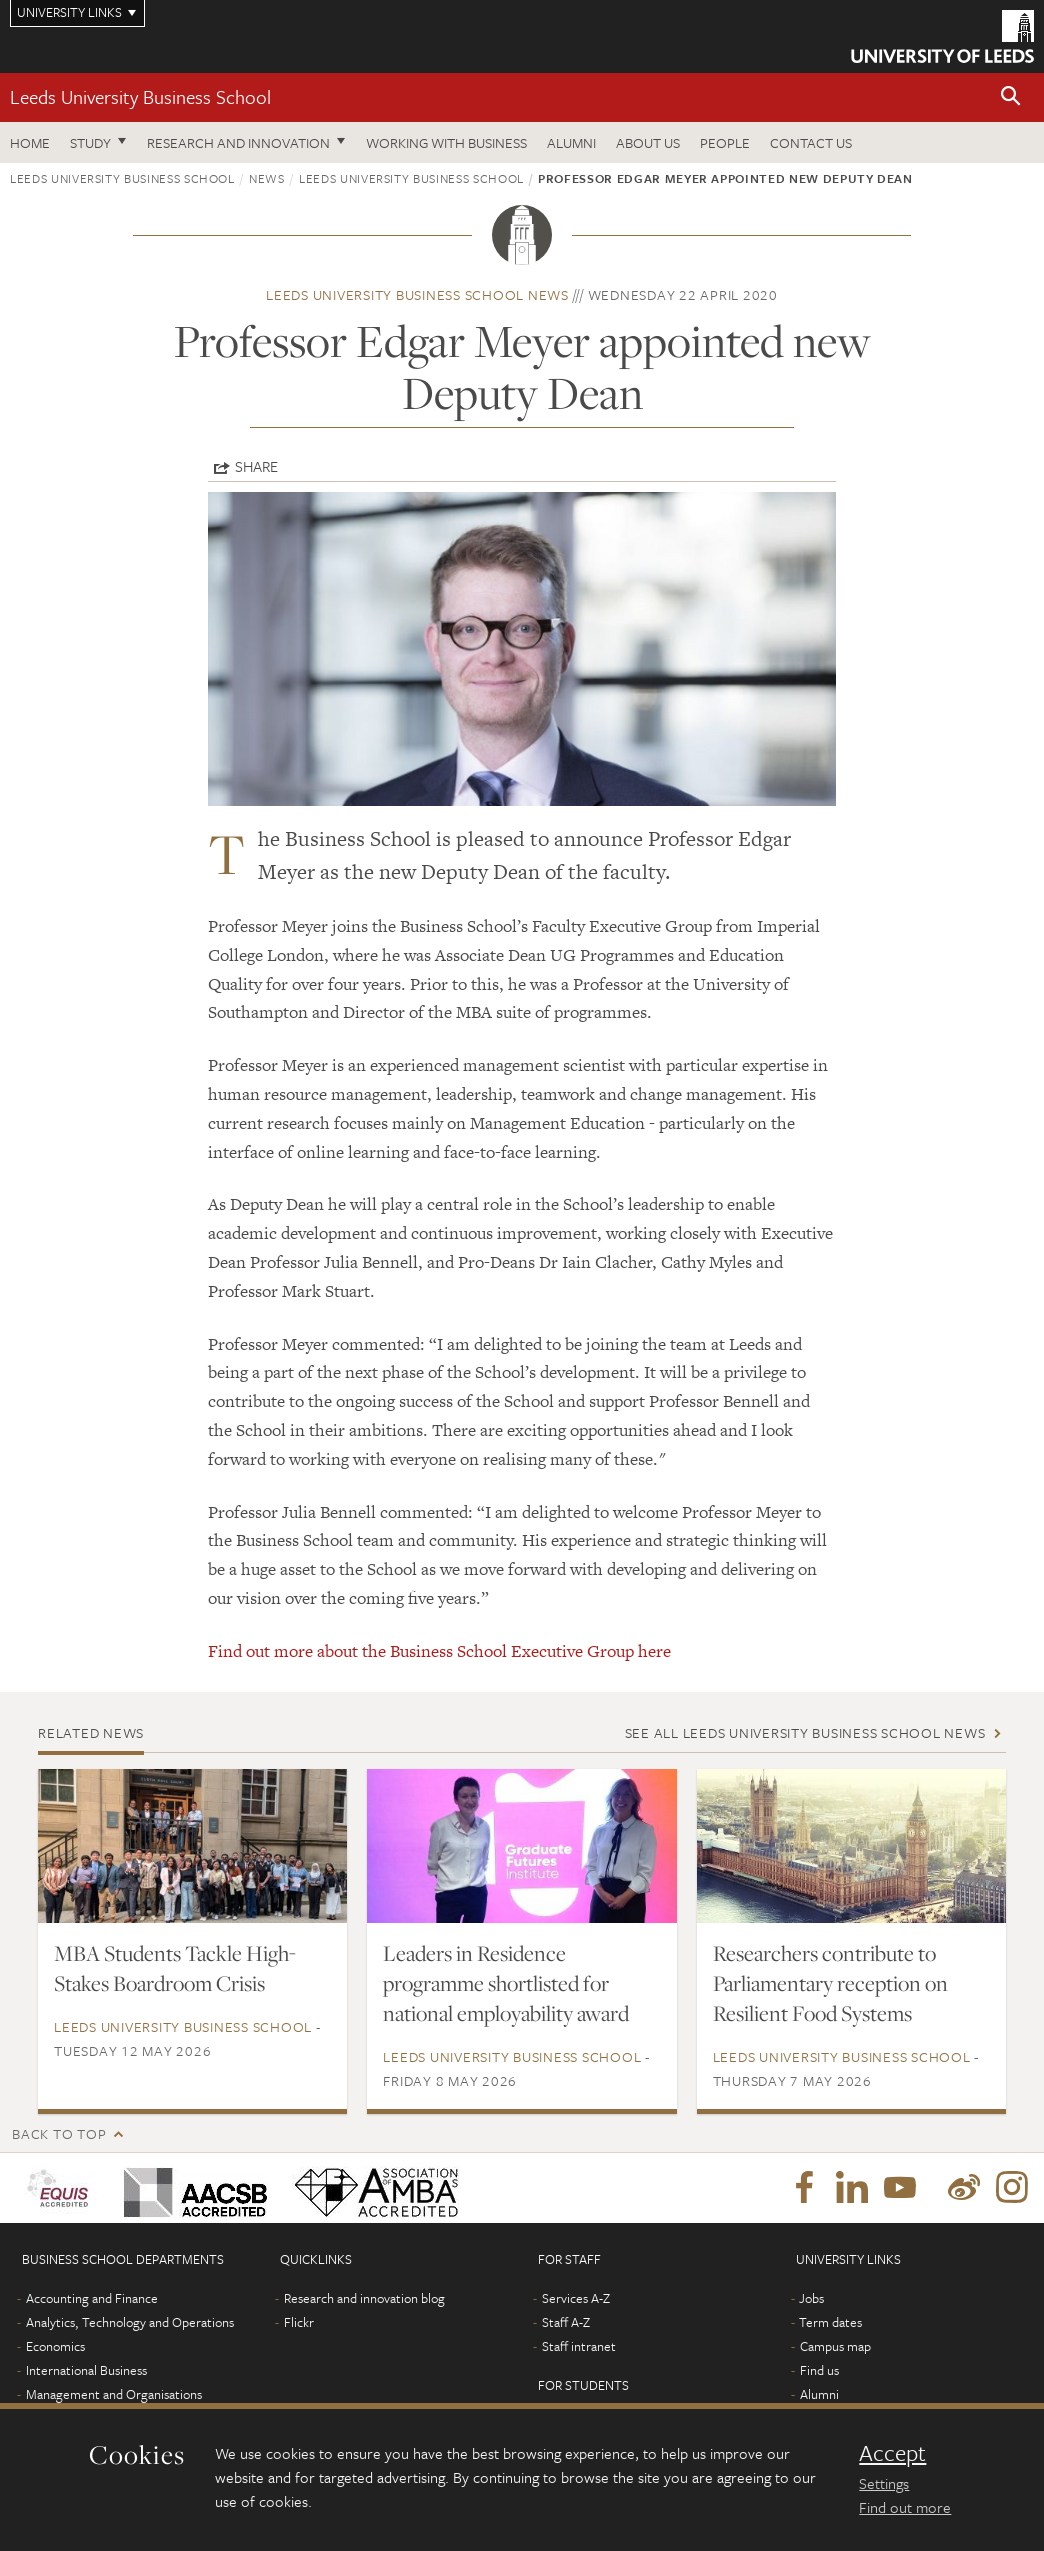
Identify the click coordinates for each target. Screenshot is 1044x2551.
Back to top (59, 2133)
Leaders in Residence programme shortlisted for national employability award (506, 1983)
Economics (55, 2346)
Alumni (571, 142)
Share (256, 466)
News (267, 178)
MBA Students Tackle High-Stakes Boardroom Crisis (175, 1968)
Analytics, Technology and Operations (130, 2322)
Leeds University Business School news (417, 294)
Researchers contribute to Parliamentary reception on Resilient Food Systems (830, 1983)
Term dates (830, 2322)
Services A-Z (576, 2298)
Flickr (299, 2322)
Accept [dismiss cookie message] (892, 2453)
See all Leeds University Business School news (805, 1732)
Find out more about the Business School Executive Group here (439, 1651)
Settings (884, 2483)
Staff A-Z (566, 2322)
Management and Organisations (114, 2394)
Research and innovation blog (364, 2298)
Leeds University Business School (140, 96)
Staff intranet (579, 2346)
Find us (819, 2370)
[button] (1011, 97)
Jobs (811, 2298)
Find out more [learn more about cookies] (905, 2507)
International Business (86, 2370)
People (725, 142)
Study (90, 142)
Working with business (446, 142)
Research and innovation (238, 142)
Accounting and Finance (92, 2298)
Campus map (835, 2346)
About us (648, 142)
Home (30, 142)
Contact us (811, 142)
